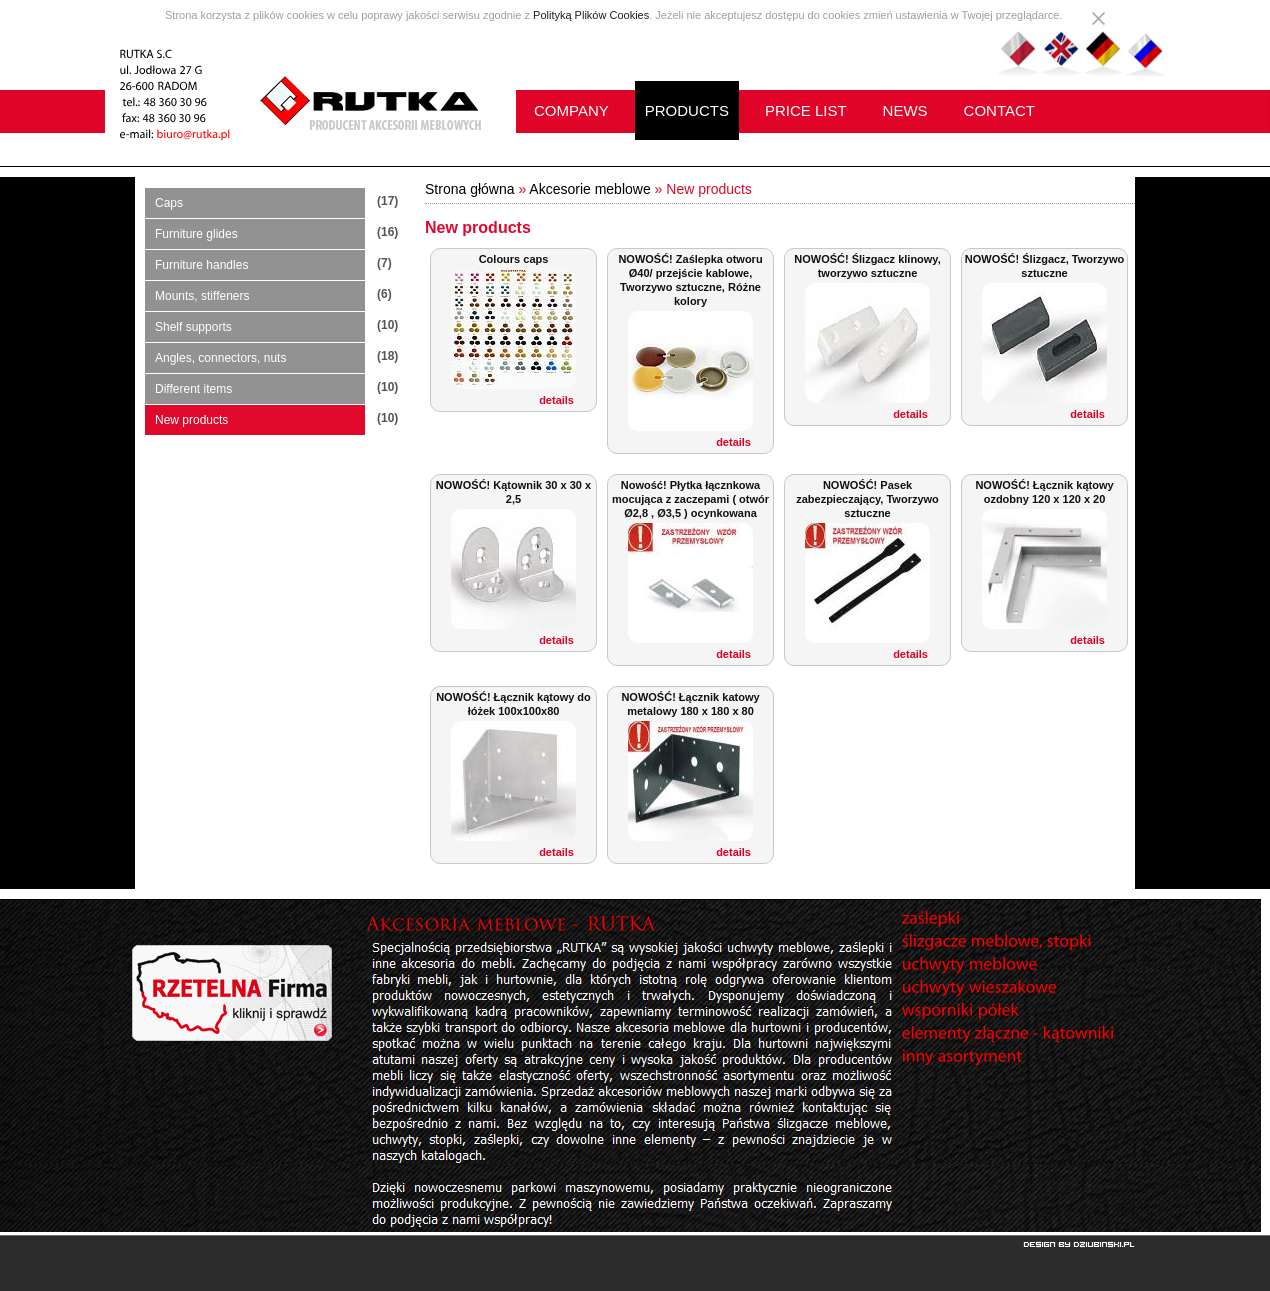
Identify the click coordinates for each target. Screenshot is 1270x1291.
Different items (193, 389)
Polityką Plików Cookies (591, 15)
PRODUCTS (687, 110)
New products (191, 420)
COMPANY (571, 110)
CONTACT (999, 110)
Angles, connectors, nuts (220, 358)
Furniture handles (201, 265)
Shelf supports (193, 327)
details (556, 400)
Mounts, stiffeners (202, 296)
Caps (169, 203)
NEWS (905, 110)
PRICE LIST (806, 110)
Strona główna (470, 189)
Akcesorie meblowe (589, 189)
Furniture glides (196, 234)
